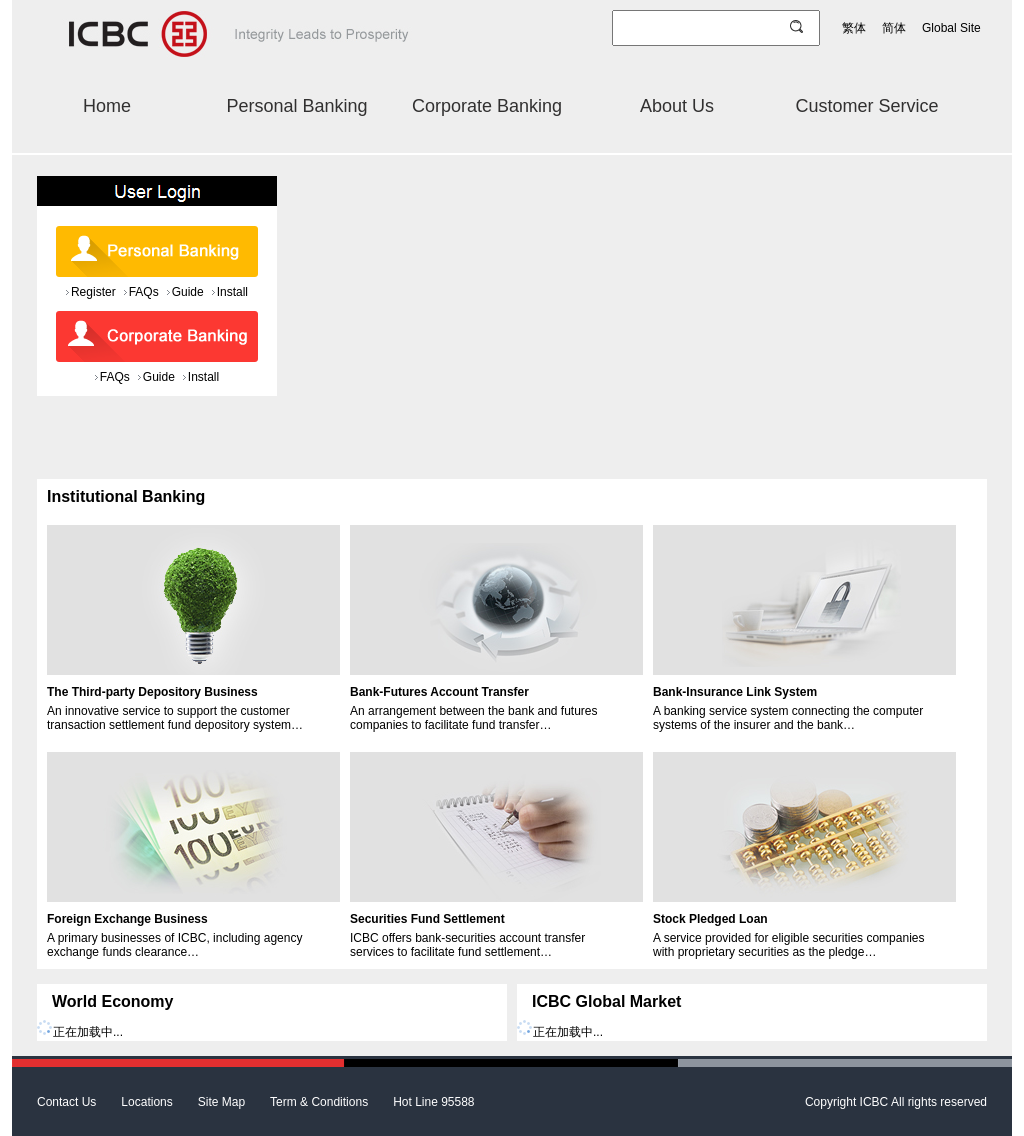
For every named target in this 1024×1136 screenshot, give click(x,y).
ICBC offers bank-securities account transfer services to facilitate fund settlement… (467, 945)
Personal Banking (296, 106)
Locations (146, 1102)
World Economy (113, 1001)
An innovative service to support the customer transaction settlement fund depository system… (175, 718)
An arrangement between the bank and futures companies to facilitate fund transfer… (474, 718)
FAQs (144, 292)
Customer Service (866, 106)
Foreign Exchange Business (127, 919)
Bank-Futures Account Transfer (439, 692)
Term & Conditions (319, 1102)
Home (107, 106)
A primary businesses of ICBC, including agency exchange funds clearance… (174, 945)
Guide (188, 292)
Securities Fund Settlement (427, 919)
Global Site (951, 28)
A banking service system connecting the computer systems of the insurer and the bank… (788, 718)
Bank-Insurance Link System (735, 692)
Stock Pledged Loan (710, 919)
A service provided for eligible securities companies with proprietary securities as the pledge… (788, 945)
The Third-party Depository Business (152, 692)
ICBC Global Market (606, 1001)
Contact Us (66, 1102)
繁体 (854, 28)
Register (93, 292)
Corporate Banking (487, 106)
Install (232, 292)
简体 (894, 28)
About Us (677, 106)
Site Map (221, 1102)
